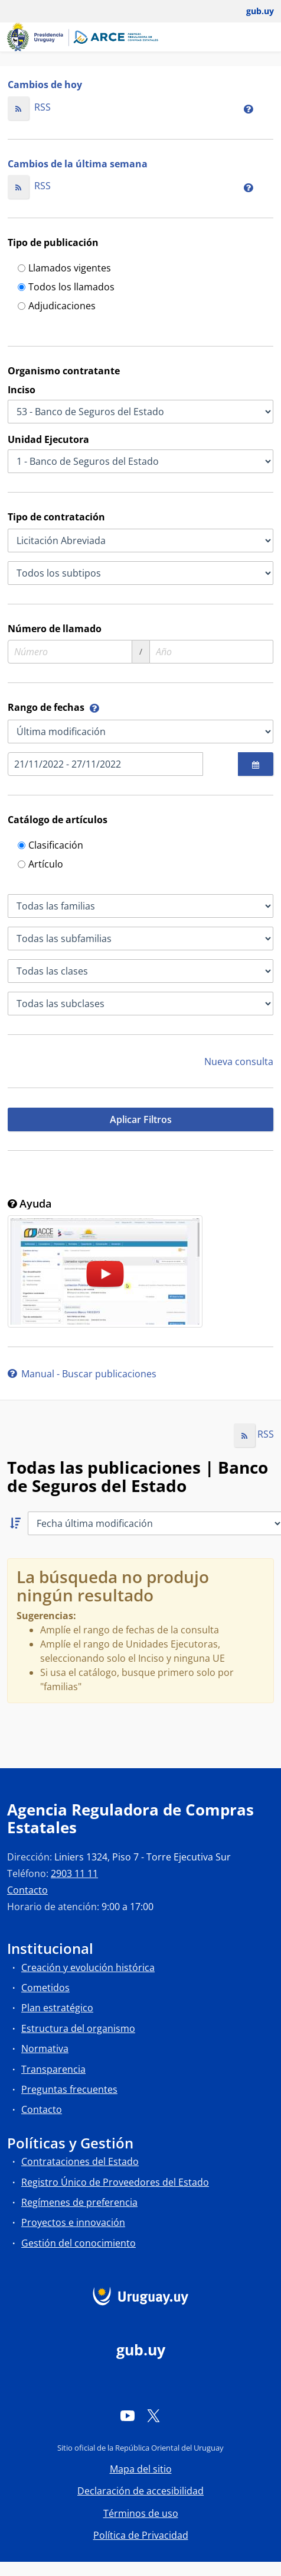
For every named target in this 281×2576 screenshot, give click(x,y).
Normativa (44, 2048)
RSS (29, 107)
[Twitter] (153, 2415)
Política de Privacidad (140, 2535)
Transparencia (53, 2069)
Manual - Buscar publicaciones (82, 1373)
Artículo (40, 864)
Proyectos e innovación (73, 2222)
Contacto (27, 1890)
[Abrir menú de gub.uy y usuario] (252, 11)
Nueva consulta (238, 1061)
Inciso (21, 389)
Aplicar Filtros (141, 1119)
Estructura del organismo (78, 2028)
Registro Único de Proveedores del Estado (115, 2182)
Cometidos (45, 1987)
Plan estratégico (57, 2007)
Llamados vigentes (64, 268)
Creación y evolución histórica (88, 1967)
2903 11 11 (74, 1873)
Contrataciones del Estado (80, 2161)
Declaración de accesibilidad (140, 2490)
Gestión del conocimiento (78, 2243)
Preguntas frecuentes (69, 2089)
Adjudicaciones (57, 306)
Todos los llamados (66, 287)
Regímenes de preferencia (79, 2202)
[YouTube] (127, 2415)
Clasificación (50, 846)
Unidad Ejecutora (48, 439)
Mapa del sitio (141, 2468)
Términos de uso (140, 2513)
